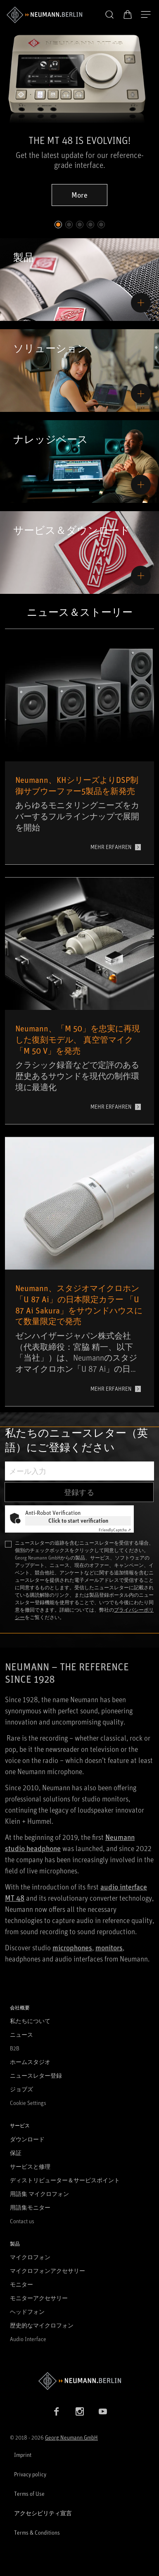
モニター (21, 2284)
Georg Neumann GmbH (71, 2437)
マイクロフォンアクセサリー (47, 2270)
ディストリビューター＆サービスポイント (65, 2180)
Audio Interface (28, 2338)
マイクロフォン (30, 2256)
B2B (14, 2048)
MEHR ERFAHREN (111, 846)
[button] (109, 15)
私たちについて (30, 2020)
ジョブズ (21, 2089)
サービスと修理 (30, 2166)
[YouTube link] (103, 2411)
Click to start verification (78, 1520)
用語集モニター (30, 2207)
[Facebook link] (56, 2411)
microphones (72, 1947)
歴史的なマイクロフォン (42, 2325)
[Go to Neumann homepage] (79, 2381)
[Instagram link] (79, 2411)
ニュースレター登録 (36, 2075)
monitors (109, 1947)
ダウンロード (27, 2139)
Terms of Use (29, 2493)
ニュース (21, 2034)
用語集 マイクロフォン (39, 2193)
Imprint (22, 2454)
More (79, 194)
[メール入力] (79, 1471)
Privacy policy (30, 2474)
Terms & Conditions (37, 2532)
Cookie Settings (28, 2102)
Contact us (22, 2220)
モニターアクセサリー (39, 2297)
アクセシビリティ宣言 (43, 2512)
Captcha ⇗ (115, 1529)
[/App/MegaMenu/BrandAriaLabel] (44, 15)
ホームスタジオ (30, 2061)
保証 (15, 2152)
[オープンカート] (127, 14)
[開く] (145, 15)
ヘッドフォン (27, 2311)
